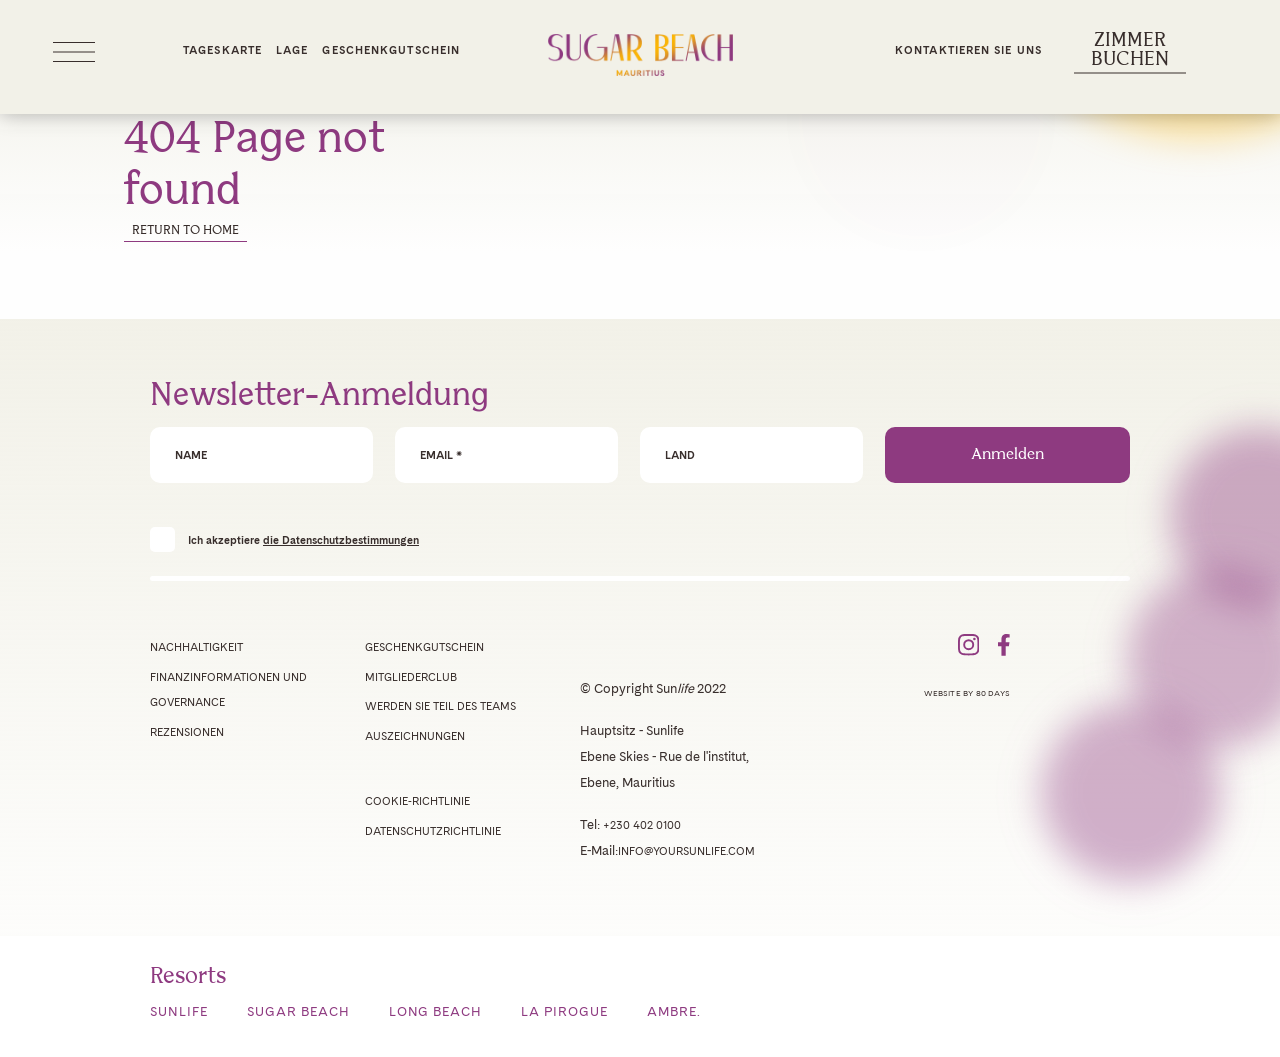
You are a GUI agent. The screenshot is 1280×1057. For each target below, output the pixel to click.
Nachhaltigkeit (196, 647)
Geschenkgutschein (391, 50)
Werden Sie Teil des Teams (440, 706)
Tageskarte (222, 50)
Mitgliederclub (411, 677)
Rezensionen (187, 732)
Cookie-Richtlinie (417, 801)
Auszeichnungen (415, 736)
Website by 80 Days (967, 693)
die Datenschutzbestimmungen (341, 540)
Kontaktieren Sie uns (968, 50)
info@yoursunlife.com (686, 851)
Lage (292, 50)
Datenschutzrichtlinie (433, 831)
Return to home (185, 230)
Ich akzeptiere (303, 539)
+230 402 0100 (642, 825)
